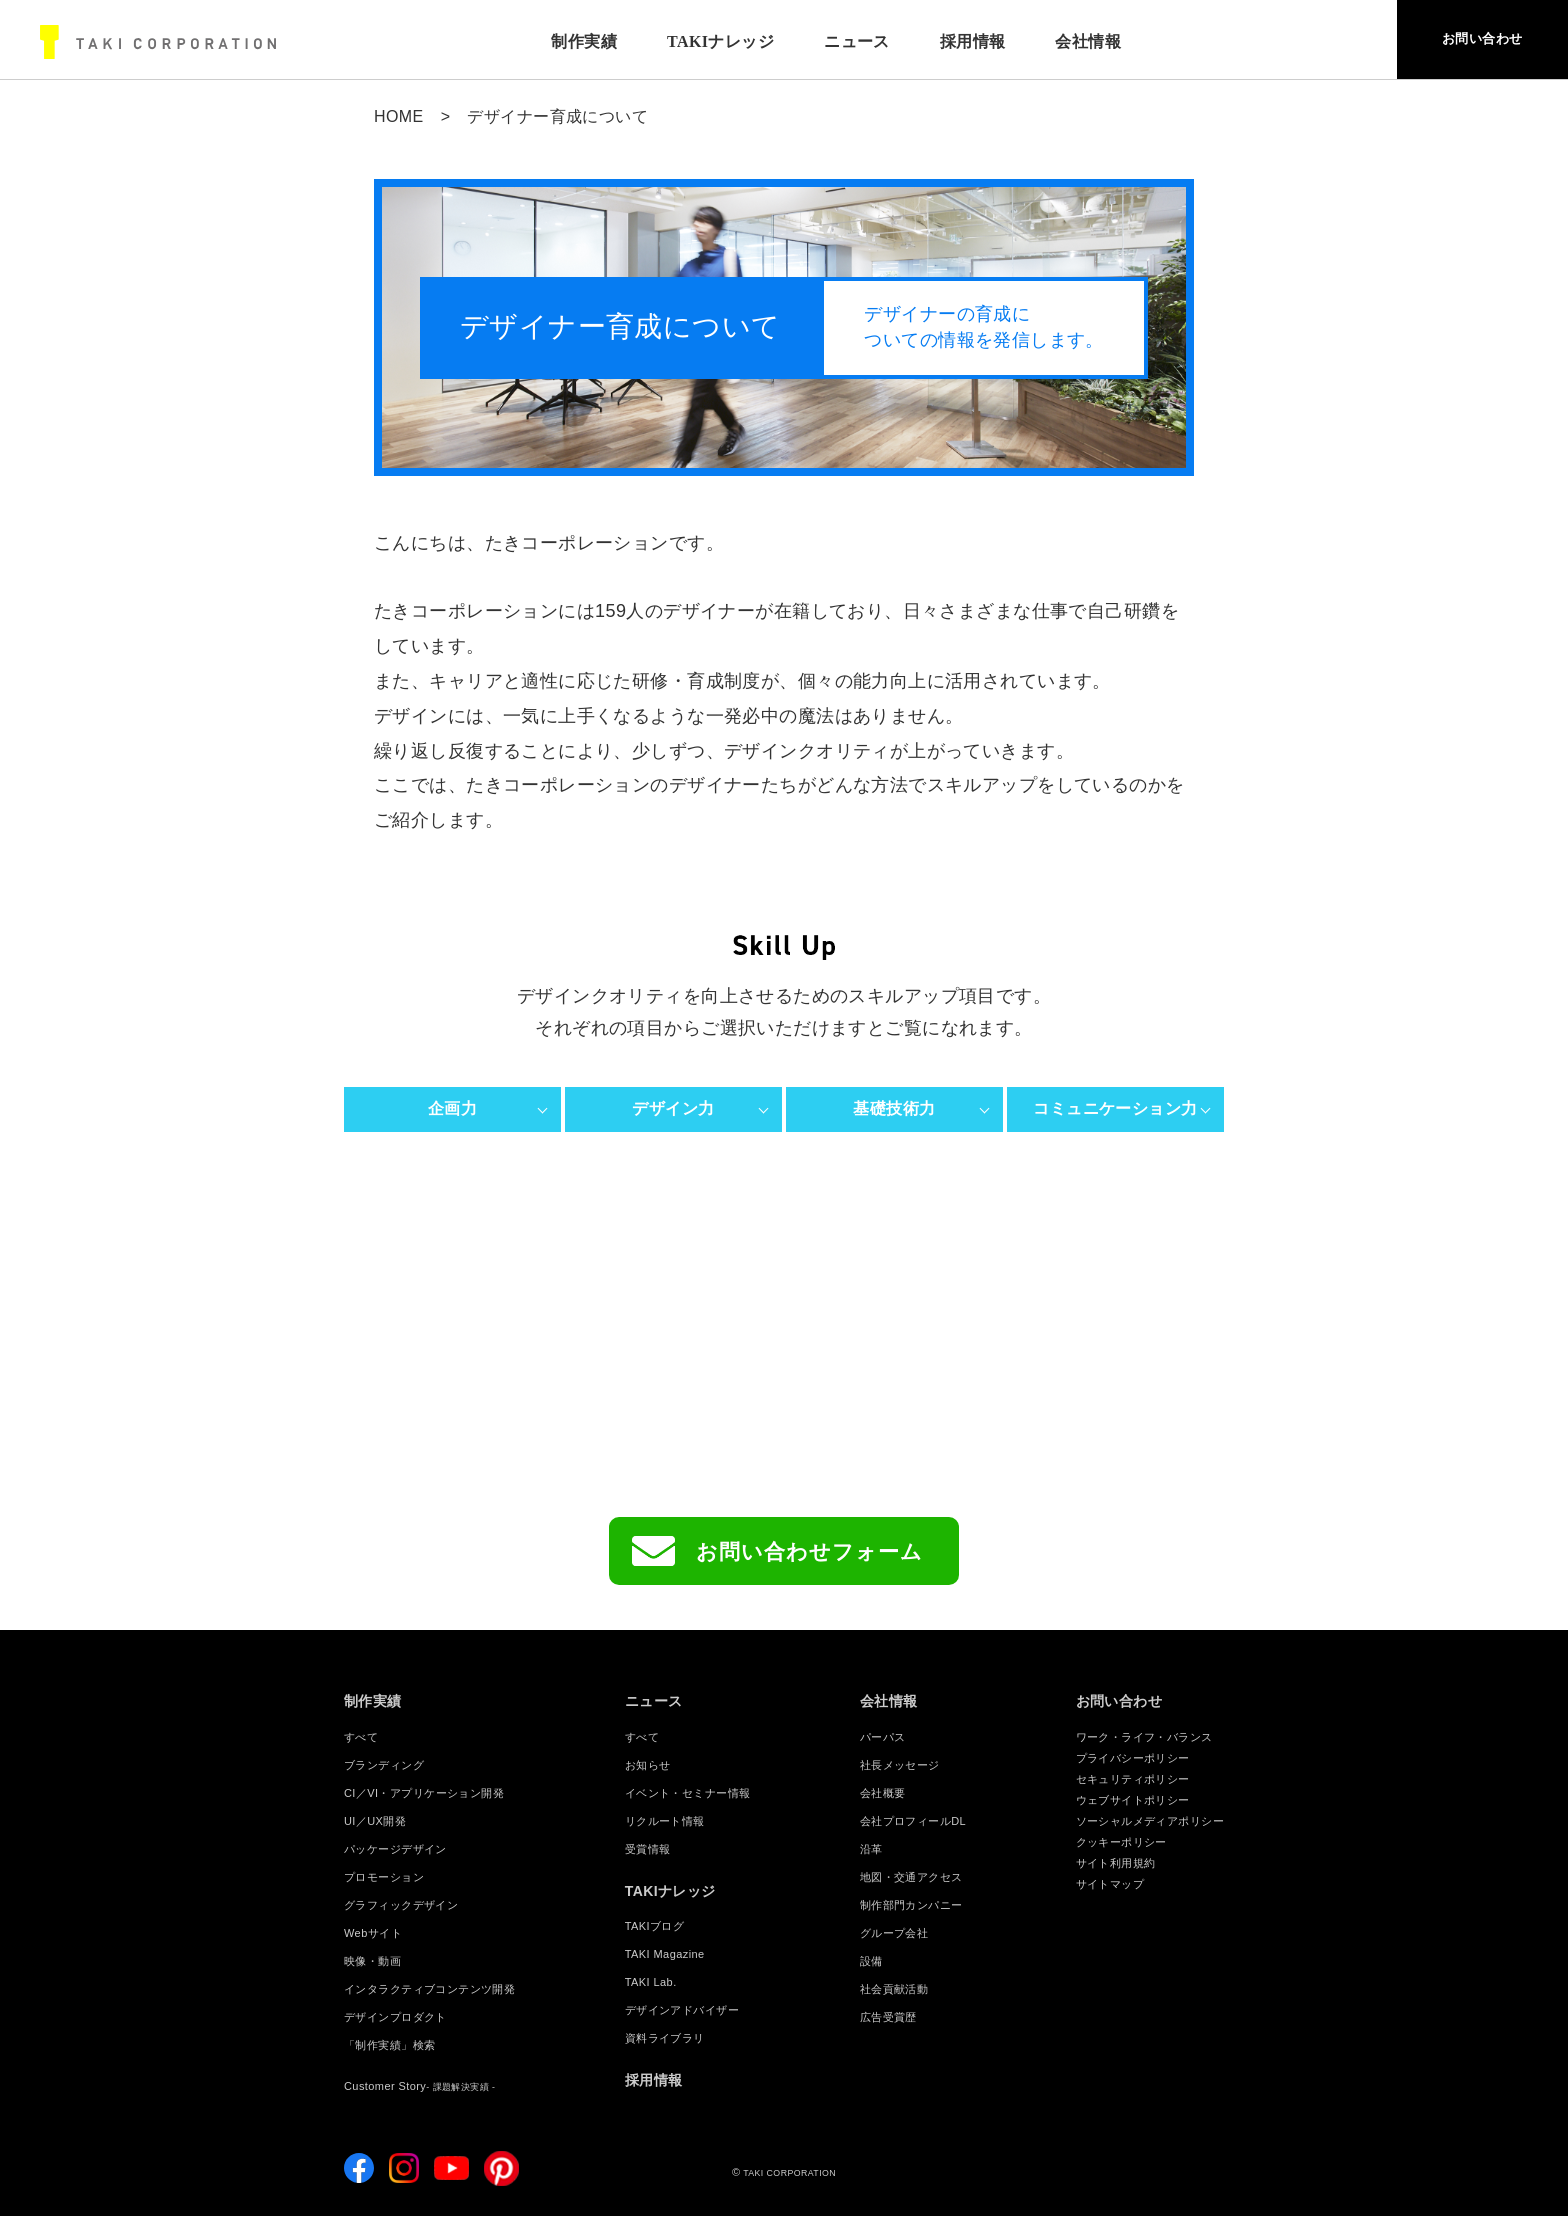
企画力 (452, 1108)
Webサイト (373, 1933)
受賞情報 (648, 1849)
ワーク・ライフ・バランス (1144, 1737)
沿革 (871, 1849)
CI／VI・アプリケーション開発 (424, 1793)
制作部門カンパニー (911, 1905)
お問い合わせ (1458, 42)
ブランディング (384, 1765)
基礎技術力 (894, 1108)
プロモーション (384, 1877)
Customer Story (419, 2086)
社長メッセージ (900, 1765)
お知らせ (648, 1765)
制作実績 (560, 41)
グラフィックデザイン (401, 1905)
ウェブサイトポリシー (1133, 1800)
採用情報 (949, 41)
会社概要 (883, 1793)
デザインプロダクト (395, 2017)
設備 (871, 1961)
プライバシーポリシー (1133, 1758)
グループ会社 (894, 1933)
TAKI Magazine (665, 1954)
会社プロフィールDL (913, 1821)
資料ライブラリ (665, 2038)
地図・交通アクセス (911, 1877)
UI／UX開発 (375, 1821)
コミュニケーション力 (1115, 1108)
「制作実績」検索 (389, 2045)
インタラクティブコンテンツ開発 (429, 1989)
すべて (361, 1737)
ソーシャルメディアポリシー (1150, 1821)
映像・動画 (372, 1961)
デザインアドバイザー (682, 2010)
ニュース (833, 41)
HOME (399, 116)
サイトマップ (1110, 1884)
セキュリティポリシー (1133, 1779)
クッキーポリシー (1121, 1842)
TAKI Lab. (651, 1982)
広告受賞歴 (888, 2017)
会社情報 (889, 1701)
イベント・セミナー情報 (688, 1793)
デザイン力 (673, 1108)
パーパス (883, 1737)
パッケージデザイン (395, 1849)
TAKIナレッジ (696, 41)
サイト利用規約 (1116, 1863)
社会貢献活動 (894, 1989)
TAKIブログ (655, 1926)
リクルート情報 (665, 1821)
